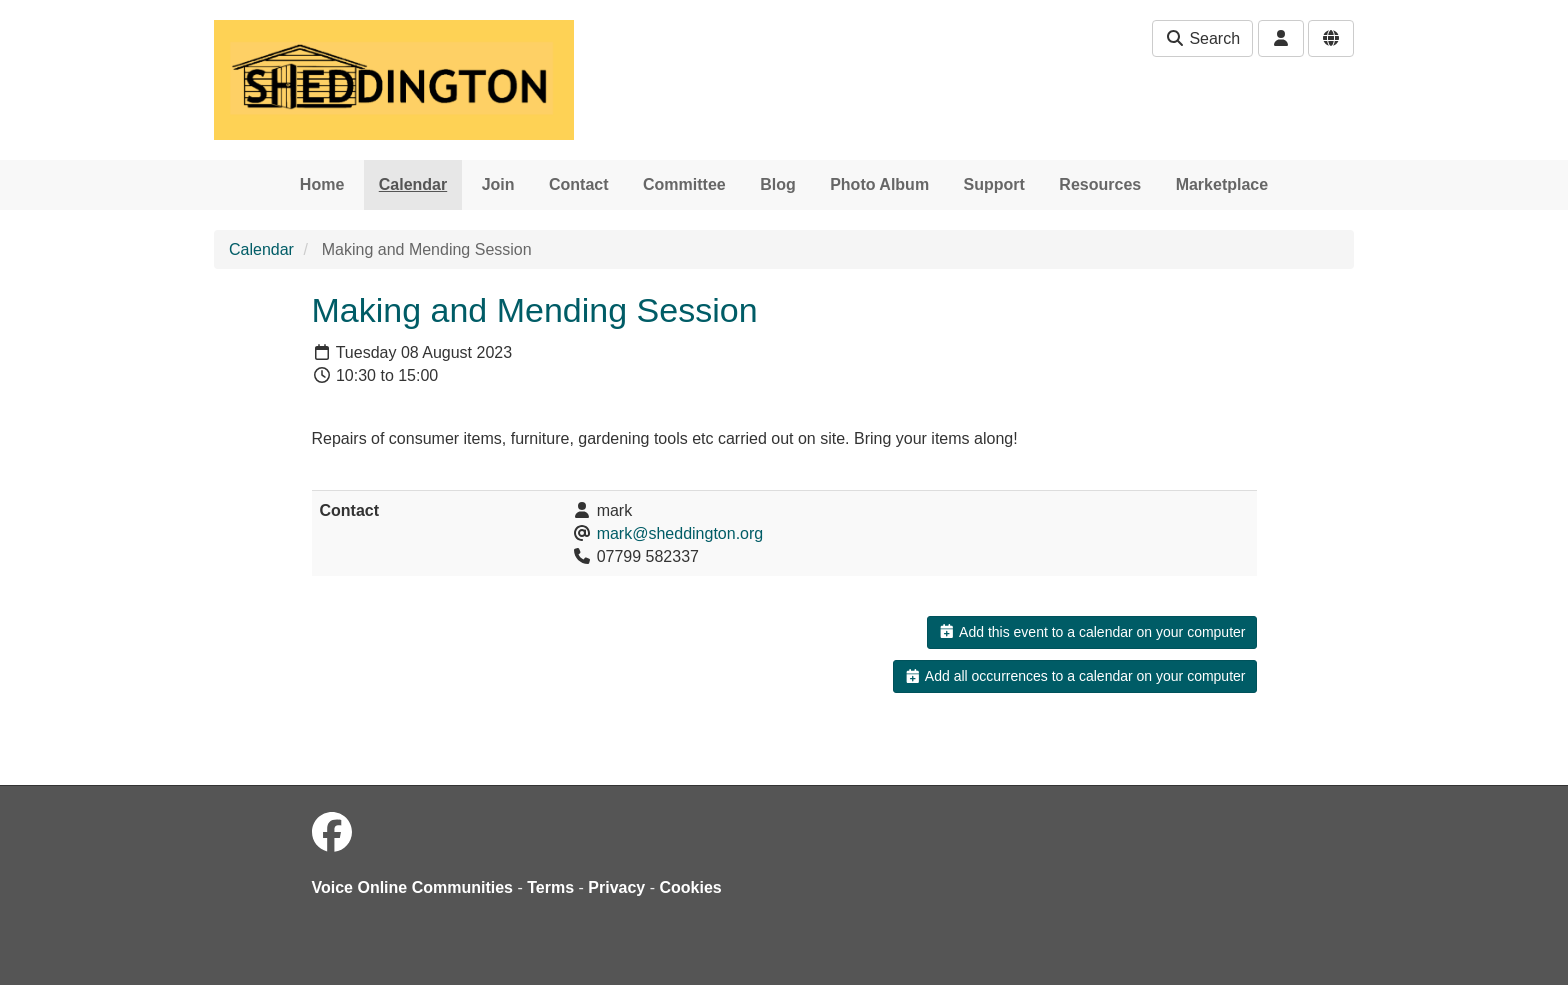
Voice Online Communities (413, 887)
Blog (778, 184)
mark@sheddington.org (680, 533)
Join (498, 184)
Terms (550, 887)
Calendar (413, 184)
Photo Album (879, 184)
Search (1202, 38)
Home (322, 184)
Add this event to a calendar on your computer (1091, 632)
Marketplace (1222, 184)
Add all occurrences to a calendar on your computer (1074, 676)
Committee (684, 184)
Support (994, 184)
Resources (1100, 184)
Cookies (691, 887)
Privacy (616, 887)
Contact (579, 184)
